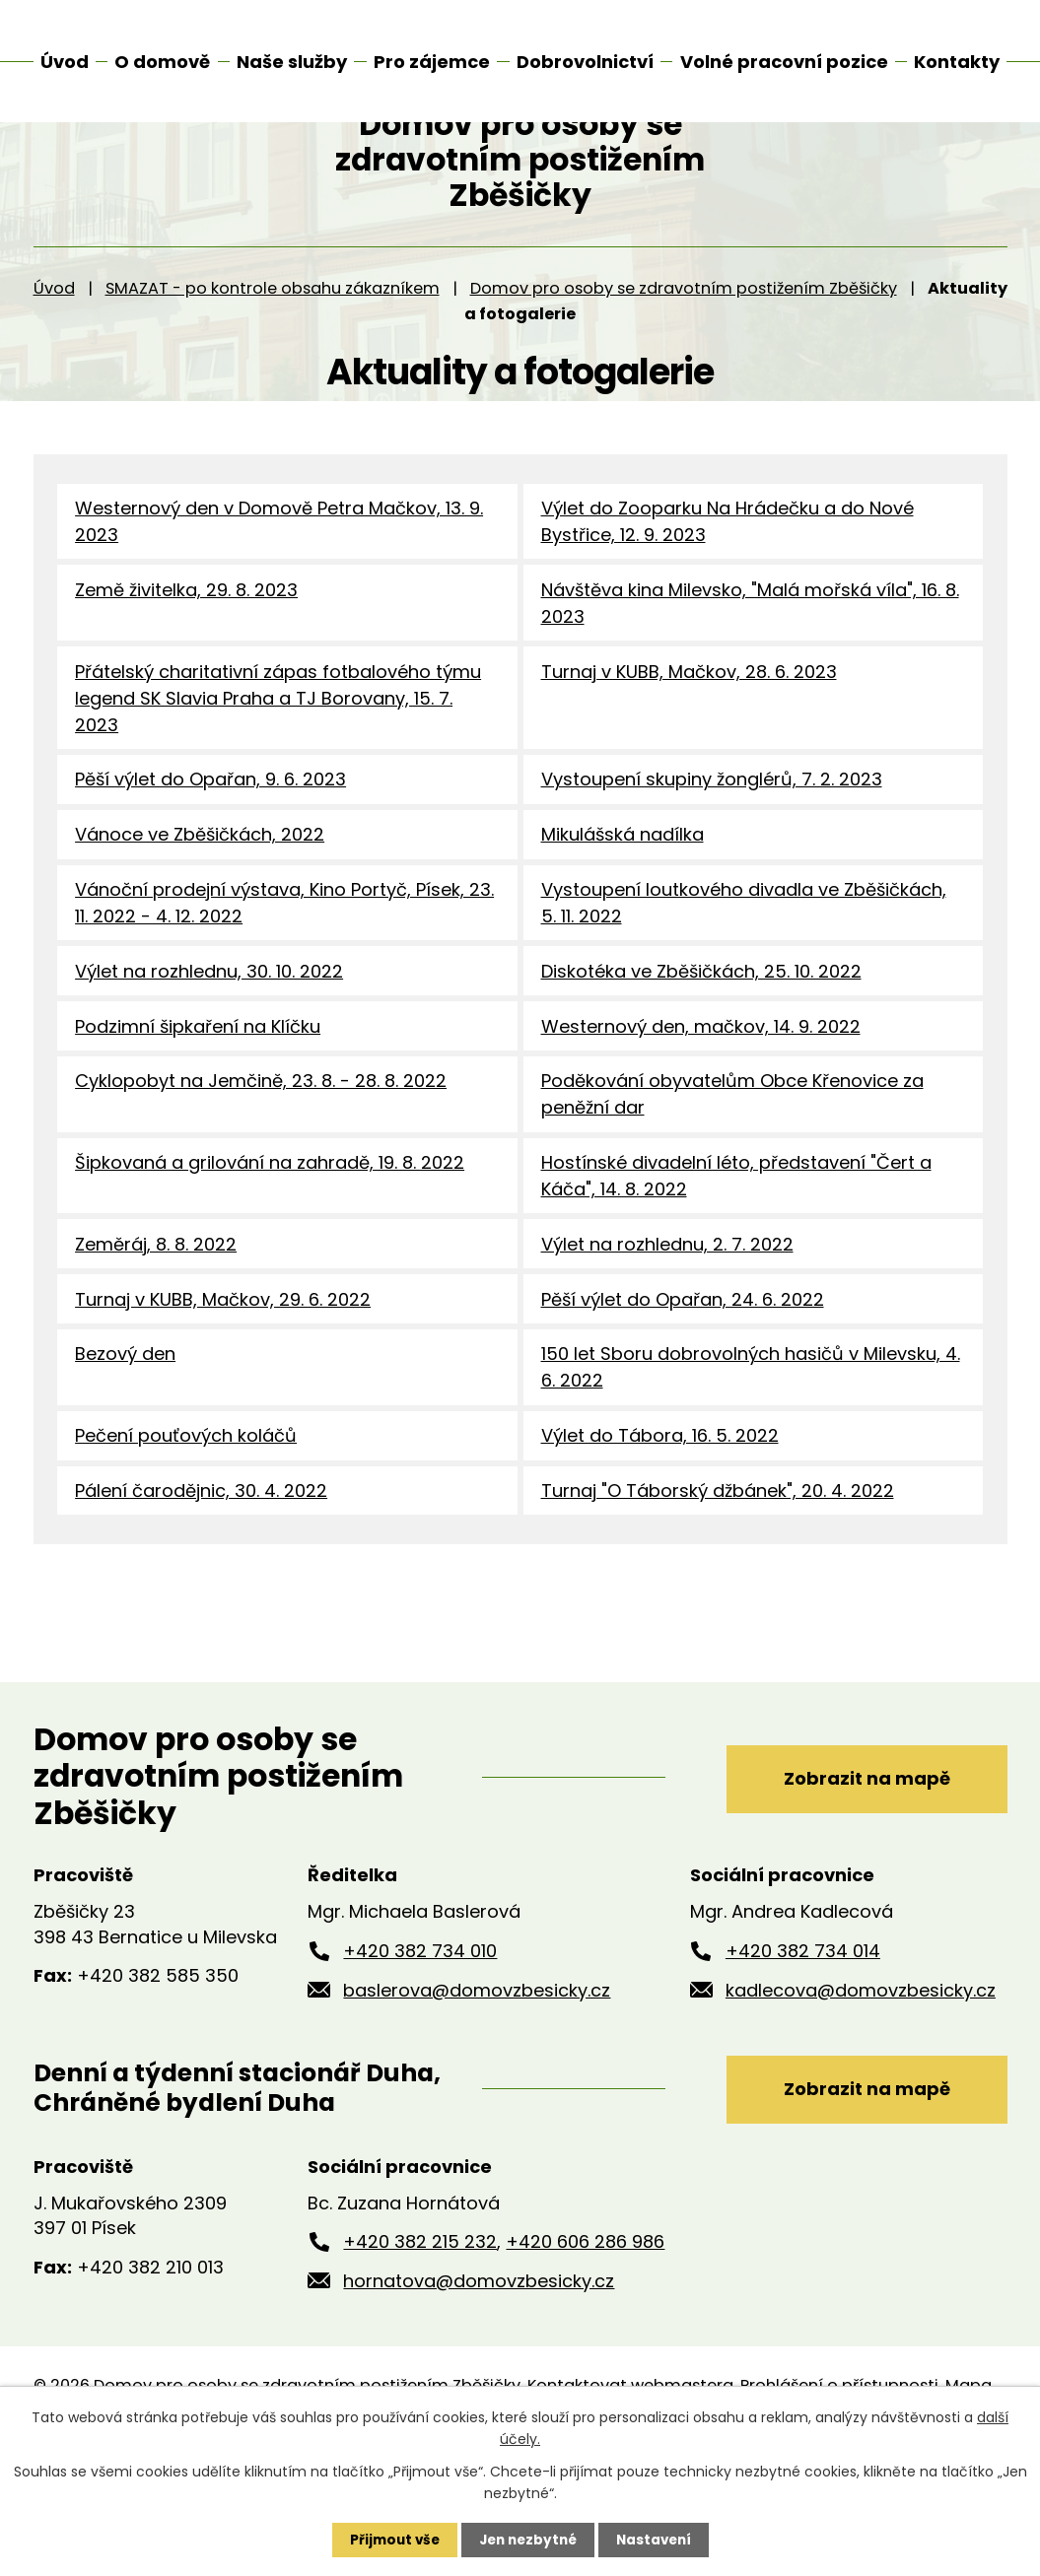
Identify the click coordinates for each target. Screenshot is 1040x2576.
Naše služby (292, 61)
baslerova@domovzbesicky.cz (476, 2079)
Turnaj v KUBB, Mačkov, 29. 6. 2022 (223, 1379)
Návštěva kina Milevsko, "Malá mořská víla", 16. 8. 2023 (750, 659)
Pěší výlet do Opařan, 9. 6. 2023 (210, 841)
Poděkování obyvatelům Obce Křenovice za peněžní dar (732, 1167)
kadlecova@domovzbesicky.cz (861, 2079)
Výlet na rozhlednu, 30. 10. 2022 (209, 1039)
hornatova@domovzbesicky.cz (478, 2371)
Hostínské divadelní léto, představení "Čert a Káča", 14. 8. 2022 (736, 1251)
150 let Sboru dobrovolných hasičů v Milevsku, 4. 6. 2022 (750, 1450)
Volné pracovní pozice (784, 61)
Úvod (54, 341)
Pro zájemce (432, 61)
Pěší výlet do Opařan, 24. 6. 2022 (682, 1379)
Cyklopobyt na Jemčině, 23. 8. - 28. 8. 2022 (261, 1154)
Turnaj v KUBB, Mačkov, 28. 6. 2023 (689, 730)
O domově (162, 61)
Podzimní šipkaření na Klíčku (197, 1097)
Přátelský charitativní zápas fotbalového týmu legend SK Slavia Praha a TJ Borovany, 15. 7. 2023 (278, 757)
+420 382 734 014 (803, 2039)
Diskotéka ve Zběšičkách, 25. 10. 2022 (701, 1039)
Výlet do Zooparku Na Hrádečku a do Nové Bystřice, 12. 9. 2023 (727, 575)
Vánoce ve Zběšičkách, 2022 (199, 898)
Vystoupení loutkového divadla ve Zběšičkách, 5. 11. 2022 (743, 968)
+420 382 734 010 (420, 2039)
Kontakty (957, 61)
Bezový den (125, 1437)
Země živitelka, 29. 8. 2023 (186, 646)
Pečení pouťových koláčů (186, 1521)
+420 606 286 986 (585, 2333)
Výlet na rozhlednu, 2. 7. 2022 (667, 1322)
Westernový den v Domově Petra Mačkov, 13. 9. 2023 (279, 575)
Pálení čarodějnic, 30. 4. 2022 (201, 1578)
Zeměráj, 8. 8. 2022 (156, 1322)
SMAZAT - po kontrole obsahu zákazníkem (272, 341)
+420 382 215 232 (420, 2333)
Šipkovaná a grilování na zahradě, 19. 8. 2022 (269, 1238)
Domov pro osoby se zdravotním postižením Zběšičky (683, 341)
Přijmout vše (390, 2539)
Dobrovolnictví (585, 61)
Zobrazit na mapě (856, 1865)
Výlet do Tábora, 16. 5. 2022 (660, 1521)
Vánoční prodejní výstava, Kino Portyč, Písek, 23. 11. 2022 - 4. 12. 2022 (284, 968)
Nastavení (658, 2539)
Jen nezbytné (528, 2539)
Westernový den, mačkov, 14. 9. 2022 (701, 1097)
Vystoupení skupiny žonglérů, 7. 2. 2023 (711, 841)
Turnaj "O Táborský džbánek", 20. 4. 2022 (717, 1578)
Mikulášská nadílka (622, 898)
